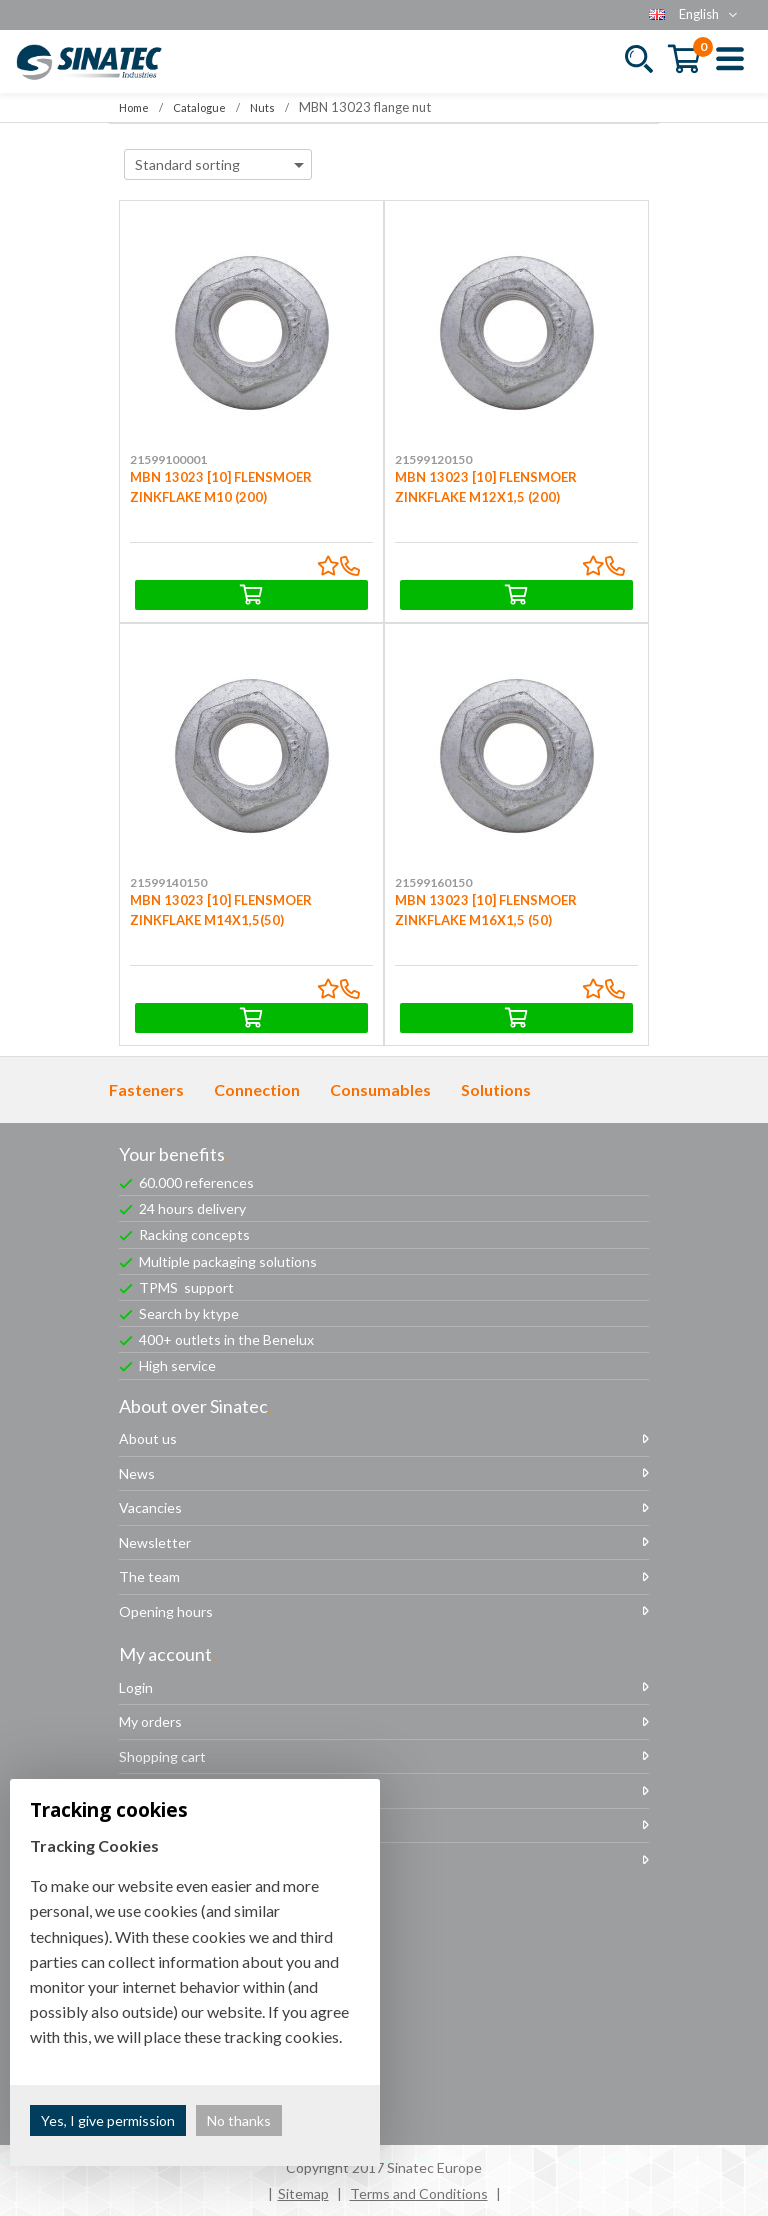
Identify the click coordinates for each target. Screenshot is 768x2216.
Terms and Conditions (419, 2193)
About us (148, 1438)
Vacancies (150, 1507)
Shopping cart (162, 1756)
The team (149, 1576)
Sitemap (303, 2193)
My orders (150, 1721)
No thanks (239, 2120)
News (137, 1473)
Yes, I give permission (108, 2120)
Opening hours (166, 1611)
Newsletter (155, 1542)
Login (136, 1687)
